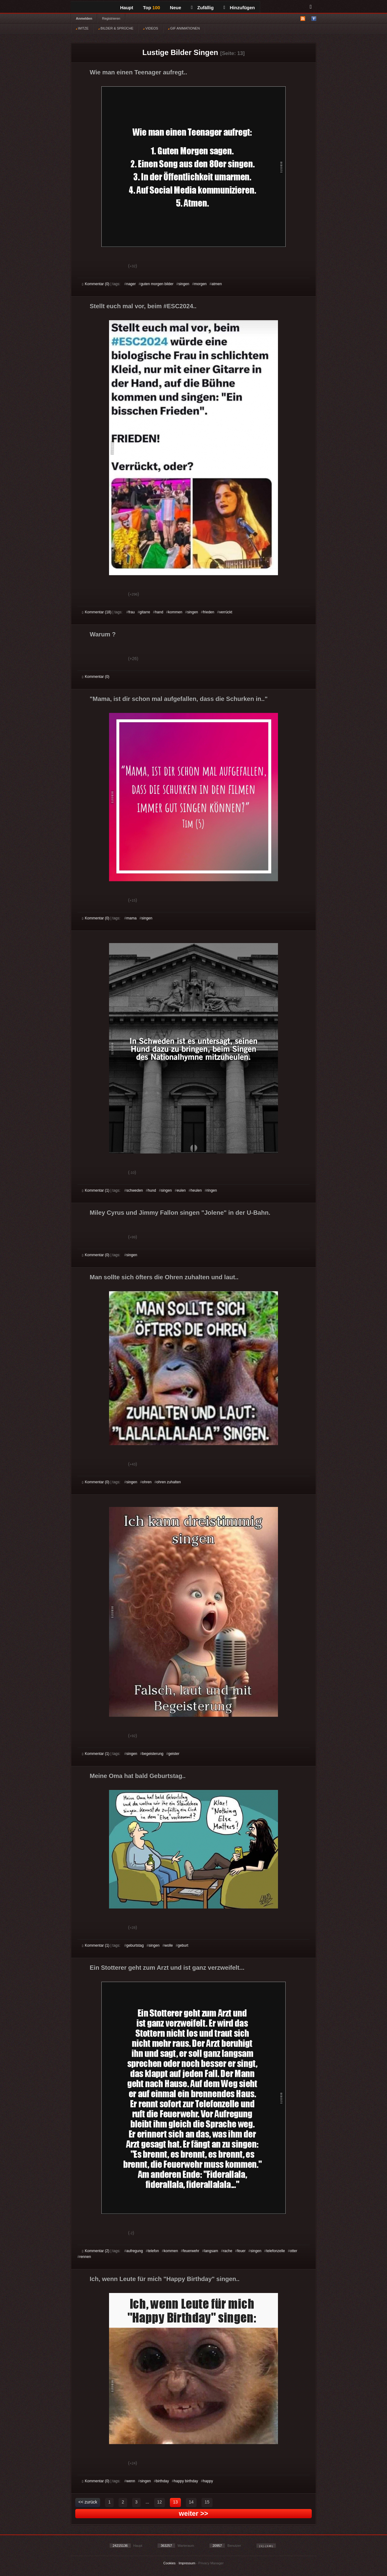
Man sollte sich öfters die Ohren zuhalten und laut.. (164, 1277)
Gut (88, 267)
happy (208, 2481)
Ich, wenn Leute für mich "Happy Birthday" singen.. (165, 2278)
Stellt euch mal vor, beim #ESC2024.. (143, 306)
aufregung (134, 2251)
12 (159, 2501)
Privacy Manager (211, 2563)
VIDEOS (150, 28)
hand (159, 612)
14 (191, 2501)
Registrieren (111, 18)
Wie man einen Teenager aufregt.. (138, 72)
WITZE (82, 28)
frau (131, 612)
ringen (212, 1190)
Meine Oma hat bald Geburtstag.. (138, 1775)
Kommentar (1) (95, 1190)
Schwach (111, 267)
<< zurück (87, 2501)
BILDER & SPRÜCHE (115, 28)
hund (152, 1190)
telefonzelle (275, 2251)
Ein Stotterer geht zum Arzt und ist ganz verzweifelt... (167, 1967)
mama (131, 918)
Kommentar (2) (95, 2251)
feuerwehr (191, 2251)
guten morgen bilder (157, 284)
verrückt (225, 612)
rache (227, 2251)
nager (131, 284)
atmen (217, 284)
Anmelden (84, 18)
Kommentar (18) (96, 612)
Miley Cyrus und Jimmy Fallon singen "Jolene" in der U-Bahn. (180, 1212)
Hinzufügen (239, 7)
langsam (211, 2251)
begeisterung (152, 1754)
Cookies (169, 2563)
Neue (175, 7)
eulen (181, 1190)
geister (173, 1754)
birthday (162, 2481)
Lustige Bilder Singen (180, 52)
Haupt (126, 7)
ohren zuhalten (168, 1482)
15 (207, 2501)
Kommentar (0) (95, 284)
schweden (134, 1190)
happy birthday (186, 2481)
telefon (153, 2251)
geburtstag (135, 1945)
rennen (85, 2257)
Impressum (186, 2563)
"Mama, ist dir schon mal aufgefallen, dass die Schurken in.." (179, 698)
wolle (168, 1945)
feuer (241, 2251)
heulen (196, 1190)
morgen (200, 284)
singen (183, 284)
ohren (147, 1482)
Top (151, 7)
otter (293, 2251)
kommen (175, 612)
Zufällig (202, 7)
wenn (130, 2481)
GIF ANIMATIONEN (184, 28)
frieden (208, 612)
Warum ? (103, 634)
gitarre (145, 612)
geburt (183, 1945)
